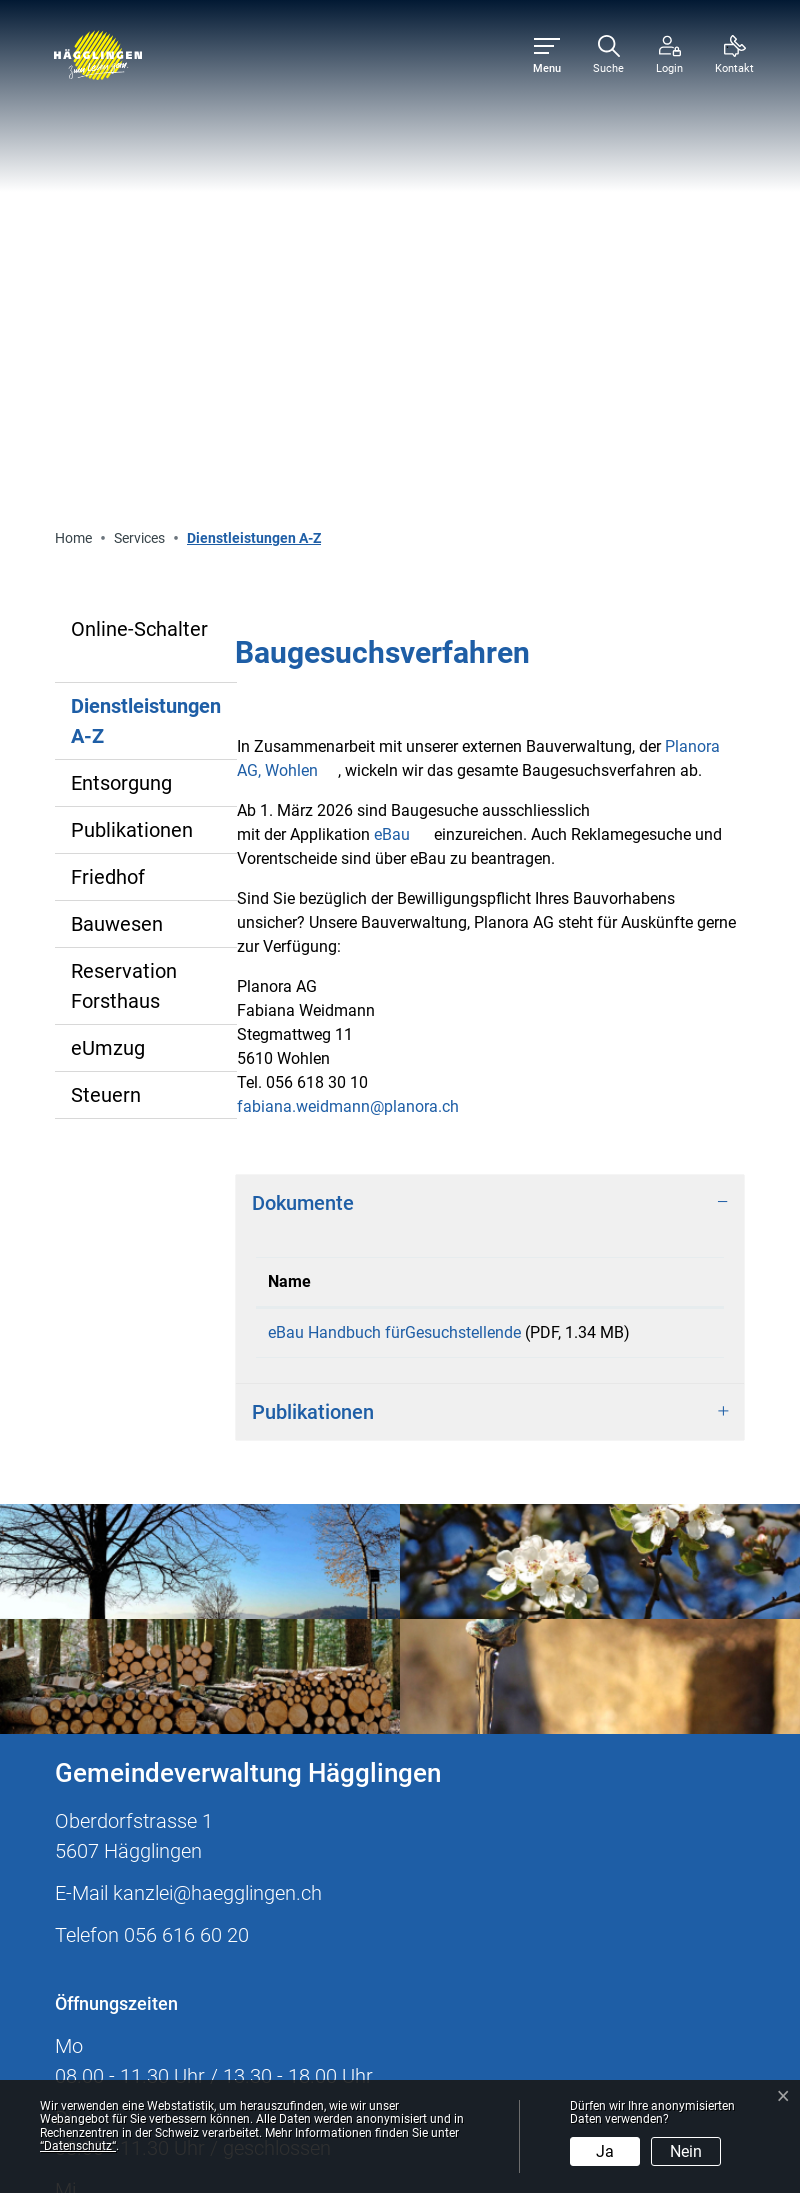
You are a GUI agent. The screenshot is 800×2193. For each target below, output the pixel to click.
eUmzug (108, 592)
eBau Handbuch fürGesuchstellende (394, 876)
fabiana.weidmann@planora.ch (348, 650)
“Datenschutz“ (78, 2146)
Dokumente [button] (303, 747)
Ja (605, 2151)
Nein (686, 2151)
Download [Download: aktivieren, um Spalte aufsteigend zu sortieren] (648, 825)
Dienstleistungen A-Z (145, 270)
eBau (402, 378)
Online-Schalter (139, 173)
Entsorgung (121, 327)
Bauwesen (117, 468)
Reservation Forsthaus (124, 530)
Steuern (106, 639)
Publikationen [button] (313, 980)
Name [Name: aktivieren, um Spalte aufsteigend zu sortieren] (289, 825)
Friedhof (108, 421)
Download (662, 885)
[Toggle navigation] (547, 55)
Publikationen (132, 374)
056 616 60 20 (186, 1503)
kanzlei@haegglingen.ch (217, 1461)
